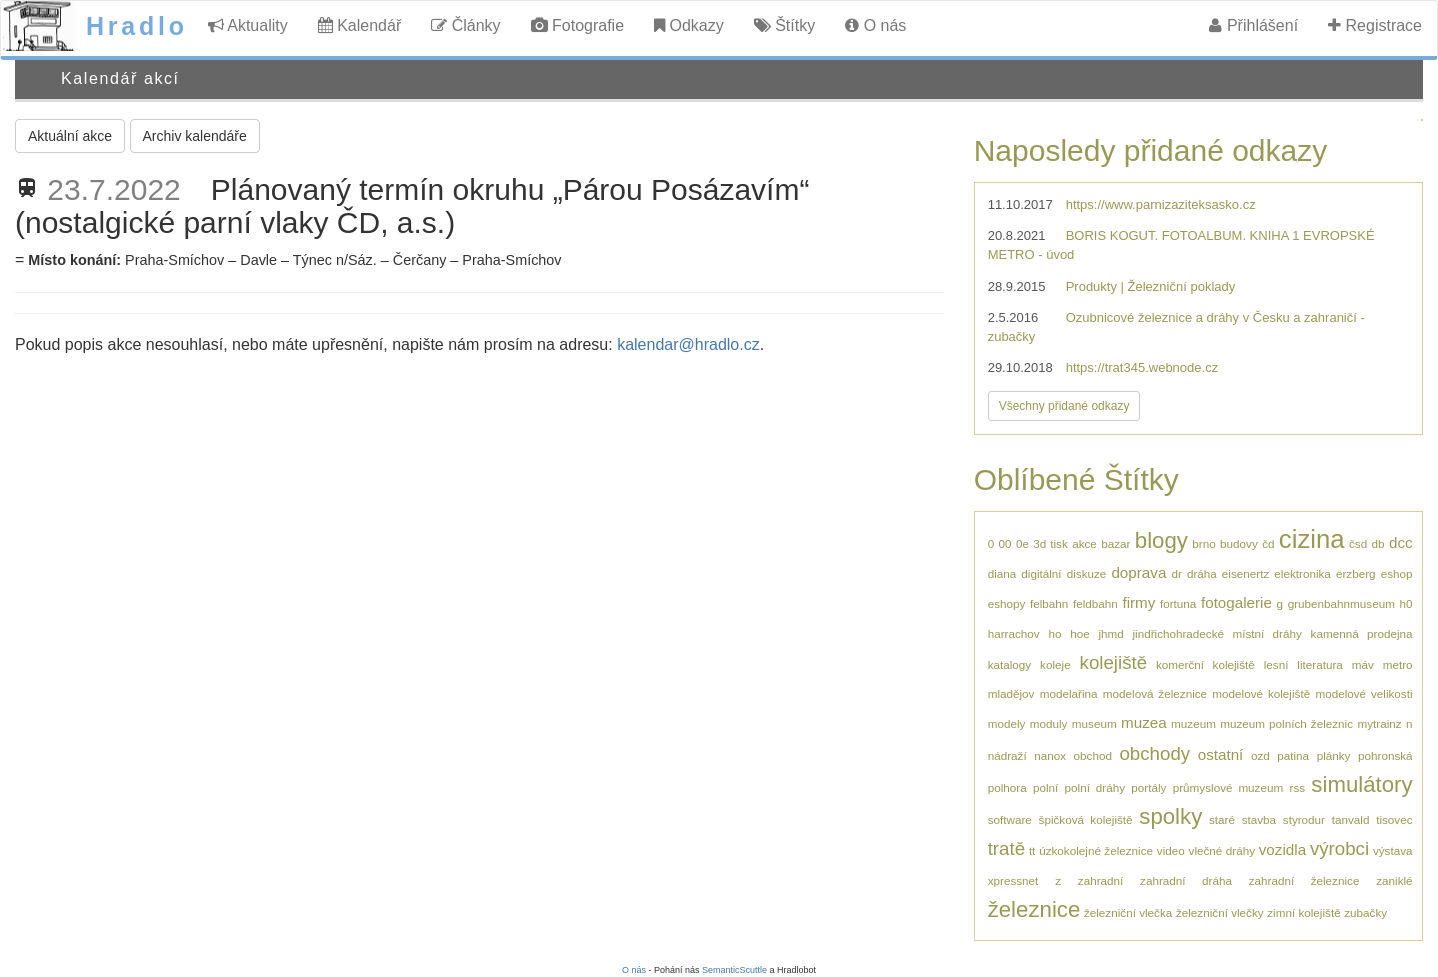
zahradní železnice (1304, 880)
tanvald (1351, 819)
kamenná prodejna (1362, 633)
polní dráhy (1095, 787)
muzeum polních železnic (1286, 723)
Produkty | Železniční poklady (1151, 286)
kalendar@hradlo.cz (688, 344)
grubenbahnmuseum (1341, 603)
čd (1268, 543)
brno (1203, 543)
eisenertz (1245, 573)
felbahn (1049, 603)
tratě (1006, 848)
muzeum (1193, 723)
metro (1398, 664)
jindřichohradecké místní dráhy (1216, 633)
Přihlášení (1253, 25)
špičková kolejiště (1086, 819)
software (1010, 819)
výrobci (1339, 848)
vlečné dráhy (1222, 850)
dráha (1202, 573)
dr (1176, 573)
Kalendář (360, 25)
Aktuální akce (70, 136)
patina (1293, 755)
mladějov (1011, 693)
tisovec (1394, 819)
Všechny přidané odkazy (1064, 406)
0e (1022, 543)
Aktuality (248, 25)
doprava (1138, 572)
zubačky (1365, 912)
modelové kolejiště (1261, 693)
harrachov (1014, 633)
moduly (1049, 723)
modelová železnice (1155, 693)
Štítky (784, 25)
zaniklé (1394, 880)
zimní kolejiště (1303, 912)
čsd (1358, 543)
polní (1045, 787)
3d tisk (1050, 543)
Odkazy (689, 25)
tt (1032, 850)
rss (1297, 787)
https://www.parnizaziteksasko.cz (1161, 204)
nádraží (1007, 755)
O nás (875, 25)
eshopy (1007, 603)
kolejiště (1114, 662)
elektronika (1302, 573)
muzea (1144, 722)
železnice (1034, 909)
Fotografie (577, 25)
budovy (1239, 543)
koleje (1055, 664)
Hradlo (137, 26)
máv (1363, 664)
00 (1005, 543)
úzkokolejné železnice (1096, 850)
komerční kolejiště (1205, 664)
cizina (1312, 539)
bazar (1115, 543)
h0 (1406, 603)
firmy (1138, 602)
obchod (1093, 755)
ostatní (1221, 754)
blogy (1161, 540)
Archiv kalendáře (195, 136)
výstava (1393, 850)
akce (1084, 543)
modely (1007, 723)
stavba (1259, 819)
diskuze (1087, 573)
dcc (1401, 542)
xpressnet (1013, 880)
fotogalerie (1236, 602)
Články (465, 25)
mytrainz (1379, 723)
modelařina (1069, 693)
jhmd (1110, 633)
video (1171, 850)
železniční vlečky (1220, 912)
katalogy (1010, 664)
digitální (1041, 573)
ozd (1260, 755)
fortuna (1178, 603)
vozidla (1282, 849)
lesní (1276, 664)
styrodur (1304, 819)
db (1378, 543)
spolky (1170, 816)
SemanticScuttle (734, 970)
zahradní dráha (1186, 880)
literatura (1319, 664)
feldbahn (1095, 603)
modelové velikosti (1363, 693)
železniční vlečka (1128, 912)
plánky (1334, 755)
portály (1148, 787)
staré (1222, 819)
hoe (1080, 633)
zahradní (1100, 880)
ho (1054, 633)
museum (1094, 723)
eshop (1397, 573)
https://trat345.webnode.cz (1142, 367)
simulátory (1361, 784)
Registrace (1375, 25)
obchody (1154, 753)
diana (1002, 573)
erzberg (1356, 573)
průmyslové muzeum (1228, 787)
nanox (1050, 755)
